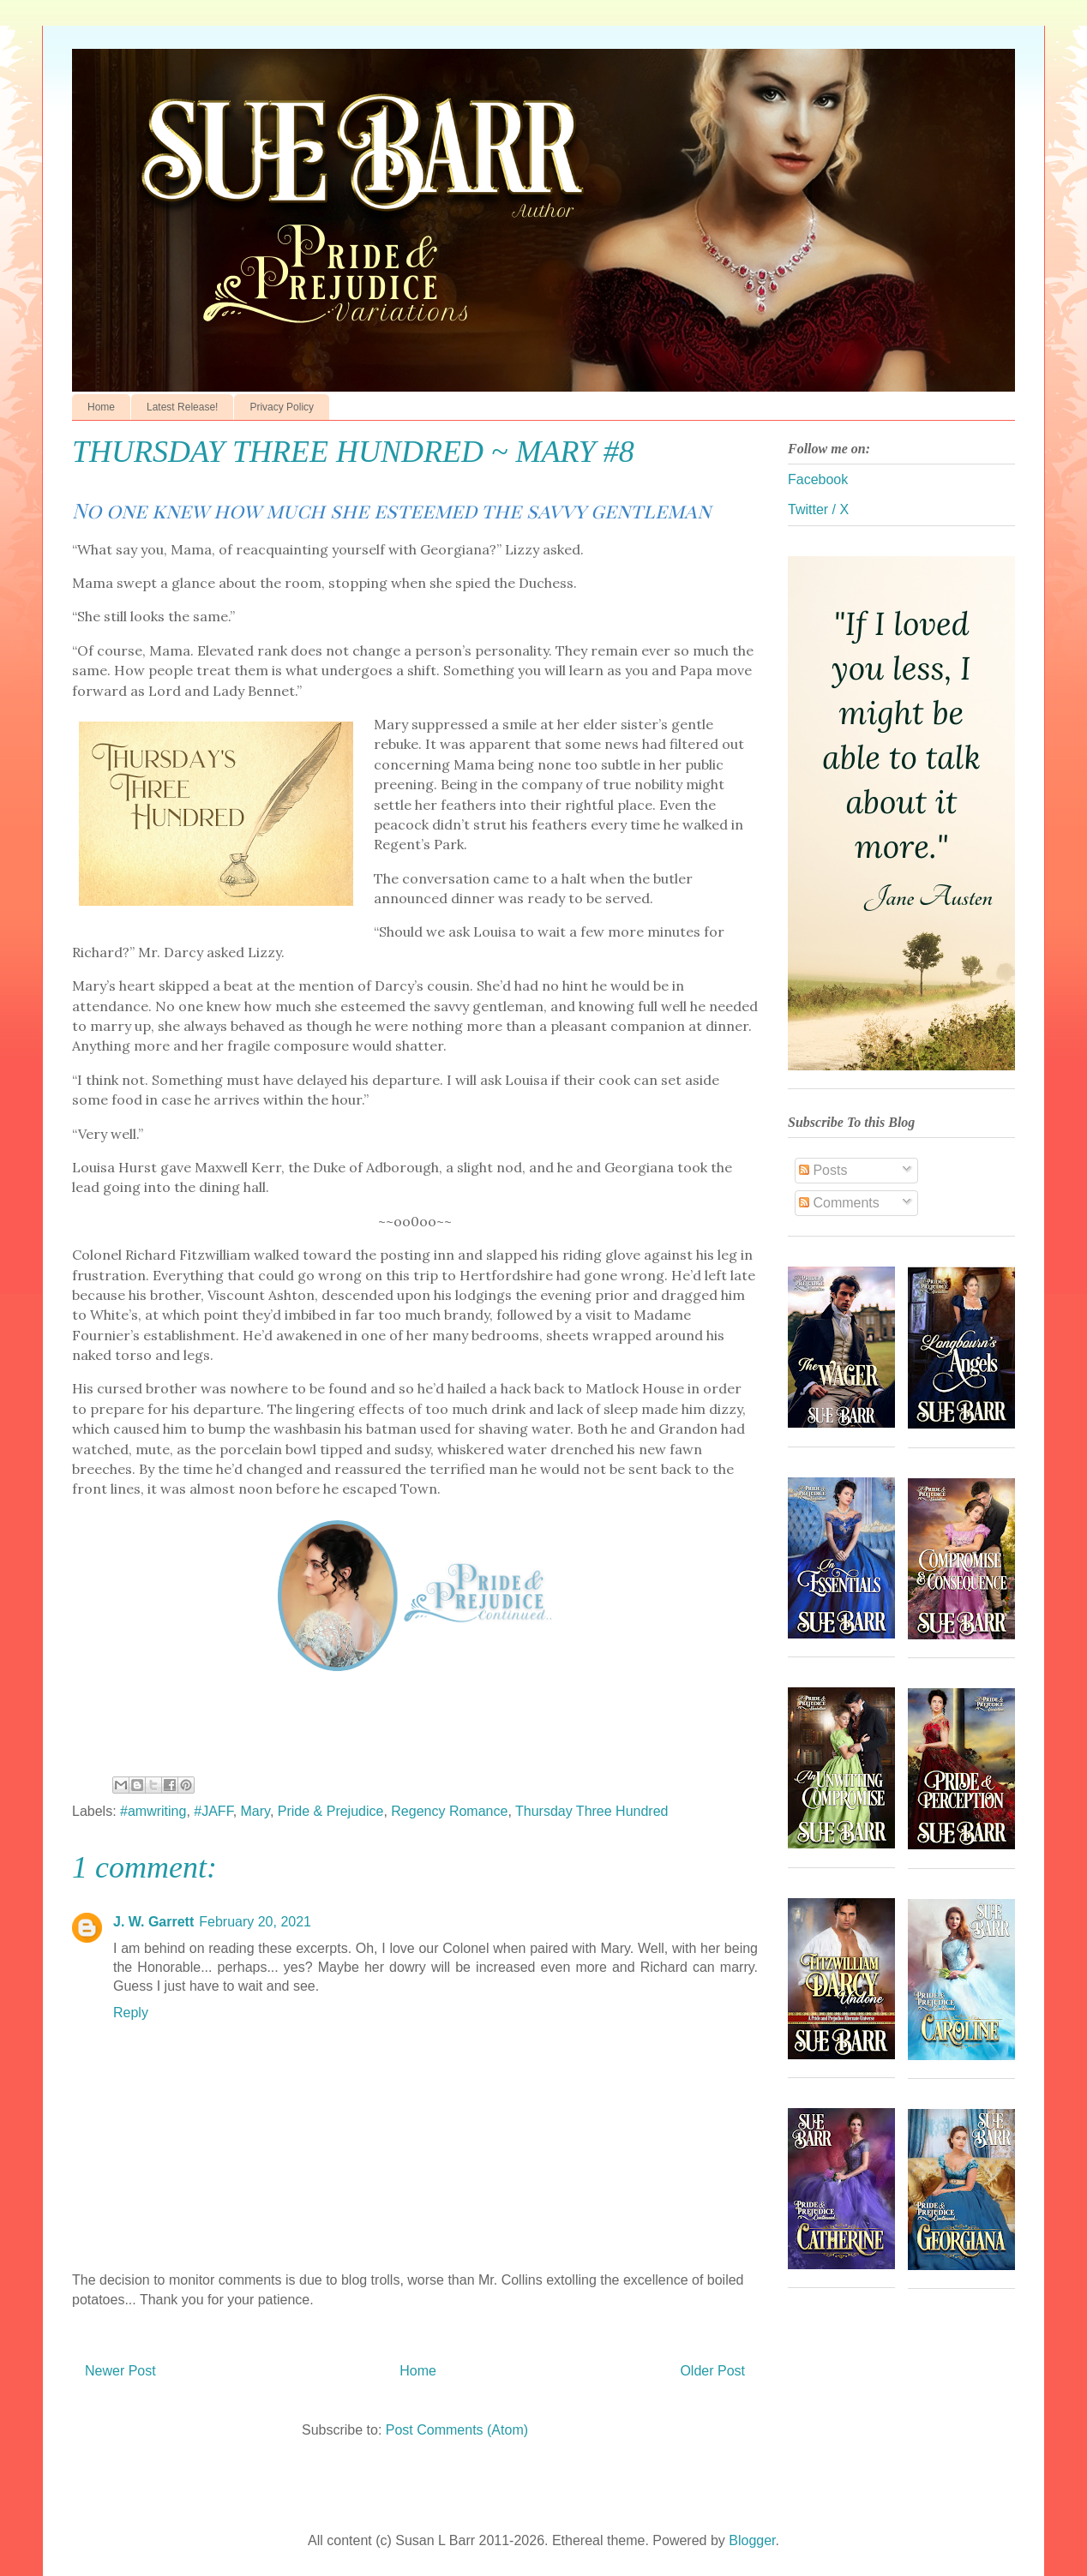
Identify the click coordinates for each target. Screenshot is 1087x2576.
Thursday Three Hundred (591, 1811)
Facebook (818, 479)
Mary (255, 1811)
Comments (839, 1202)
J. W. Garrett (153, 1921)
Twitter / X (818, 509)
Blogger (752, 2540)
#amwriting (153, 1811)
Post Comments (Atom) (457, 2430)
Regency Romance (449, 1811)
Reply (130, 2012)
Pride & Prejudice (331, 1811)
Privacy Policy (281, 407)
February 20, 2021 (255, 1921)
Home (101, 407)
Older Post (712, 2370)
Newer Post (120, 2370)
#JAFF (213, 1811)
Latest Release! (182, 407)
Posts (823, 1170)
